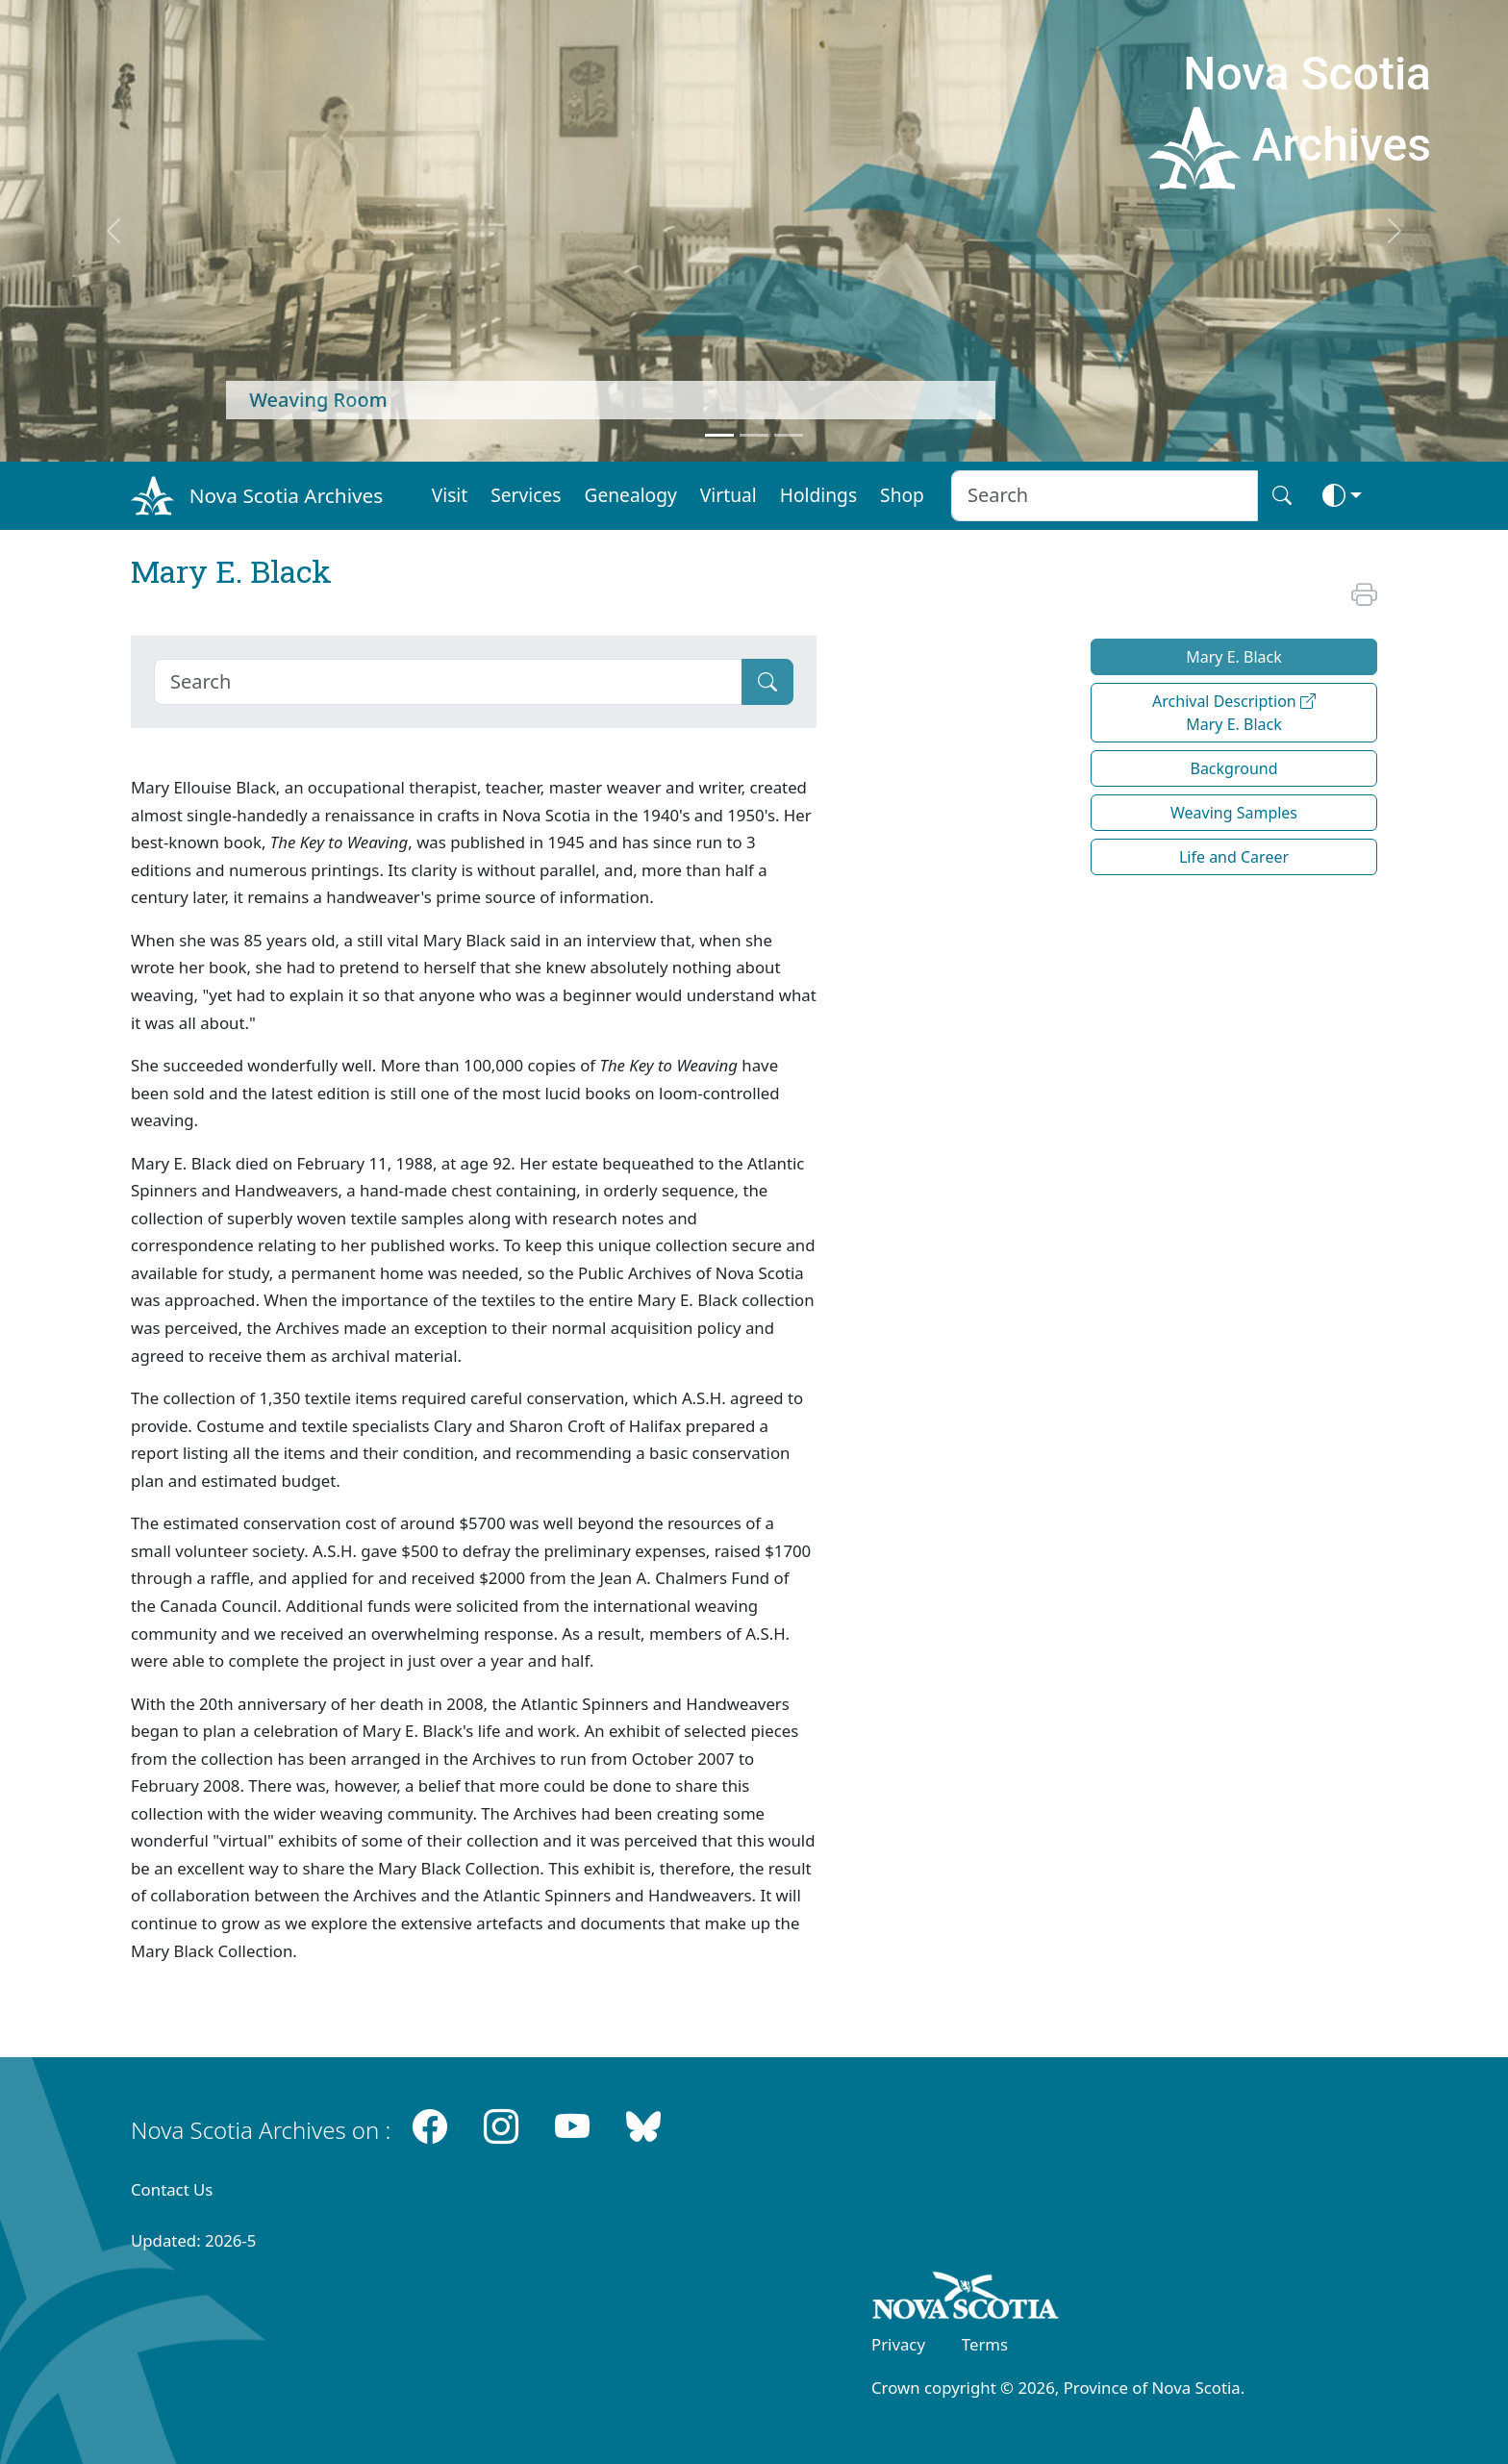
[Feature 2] (754, 435)
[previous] (113, 231)
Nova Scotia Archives (286, 495)
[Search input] (1104, 495)
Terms (985, 2344)
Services (525, 495)
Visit (450, 495)
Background (1233, 768)
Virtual (728, 495)
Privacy (898, 2344)
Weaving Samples (1233, 812)
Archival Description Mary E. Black (1234, 713)
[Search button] (1282, 495)
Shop (902, 495)
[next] (1395, 231)
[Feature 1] (719, 435)
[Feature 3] (788, 435)
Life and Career (1234, 856)
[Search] (448, 682)
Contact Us (172, 2189)
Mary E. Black (1234, 656)
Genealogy (630, 495)
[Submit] (767, 682)
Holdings (818, 495)
